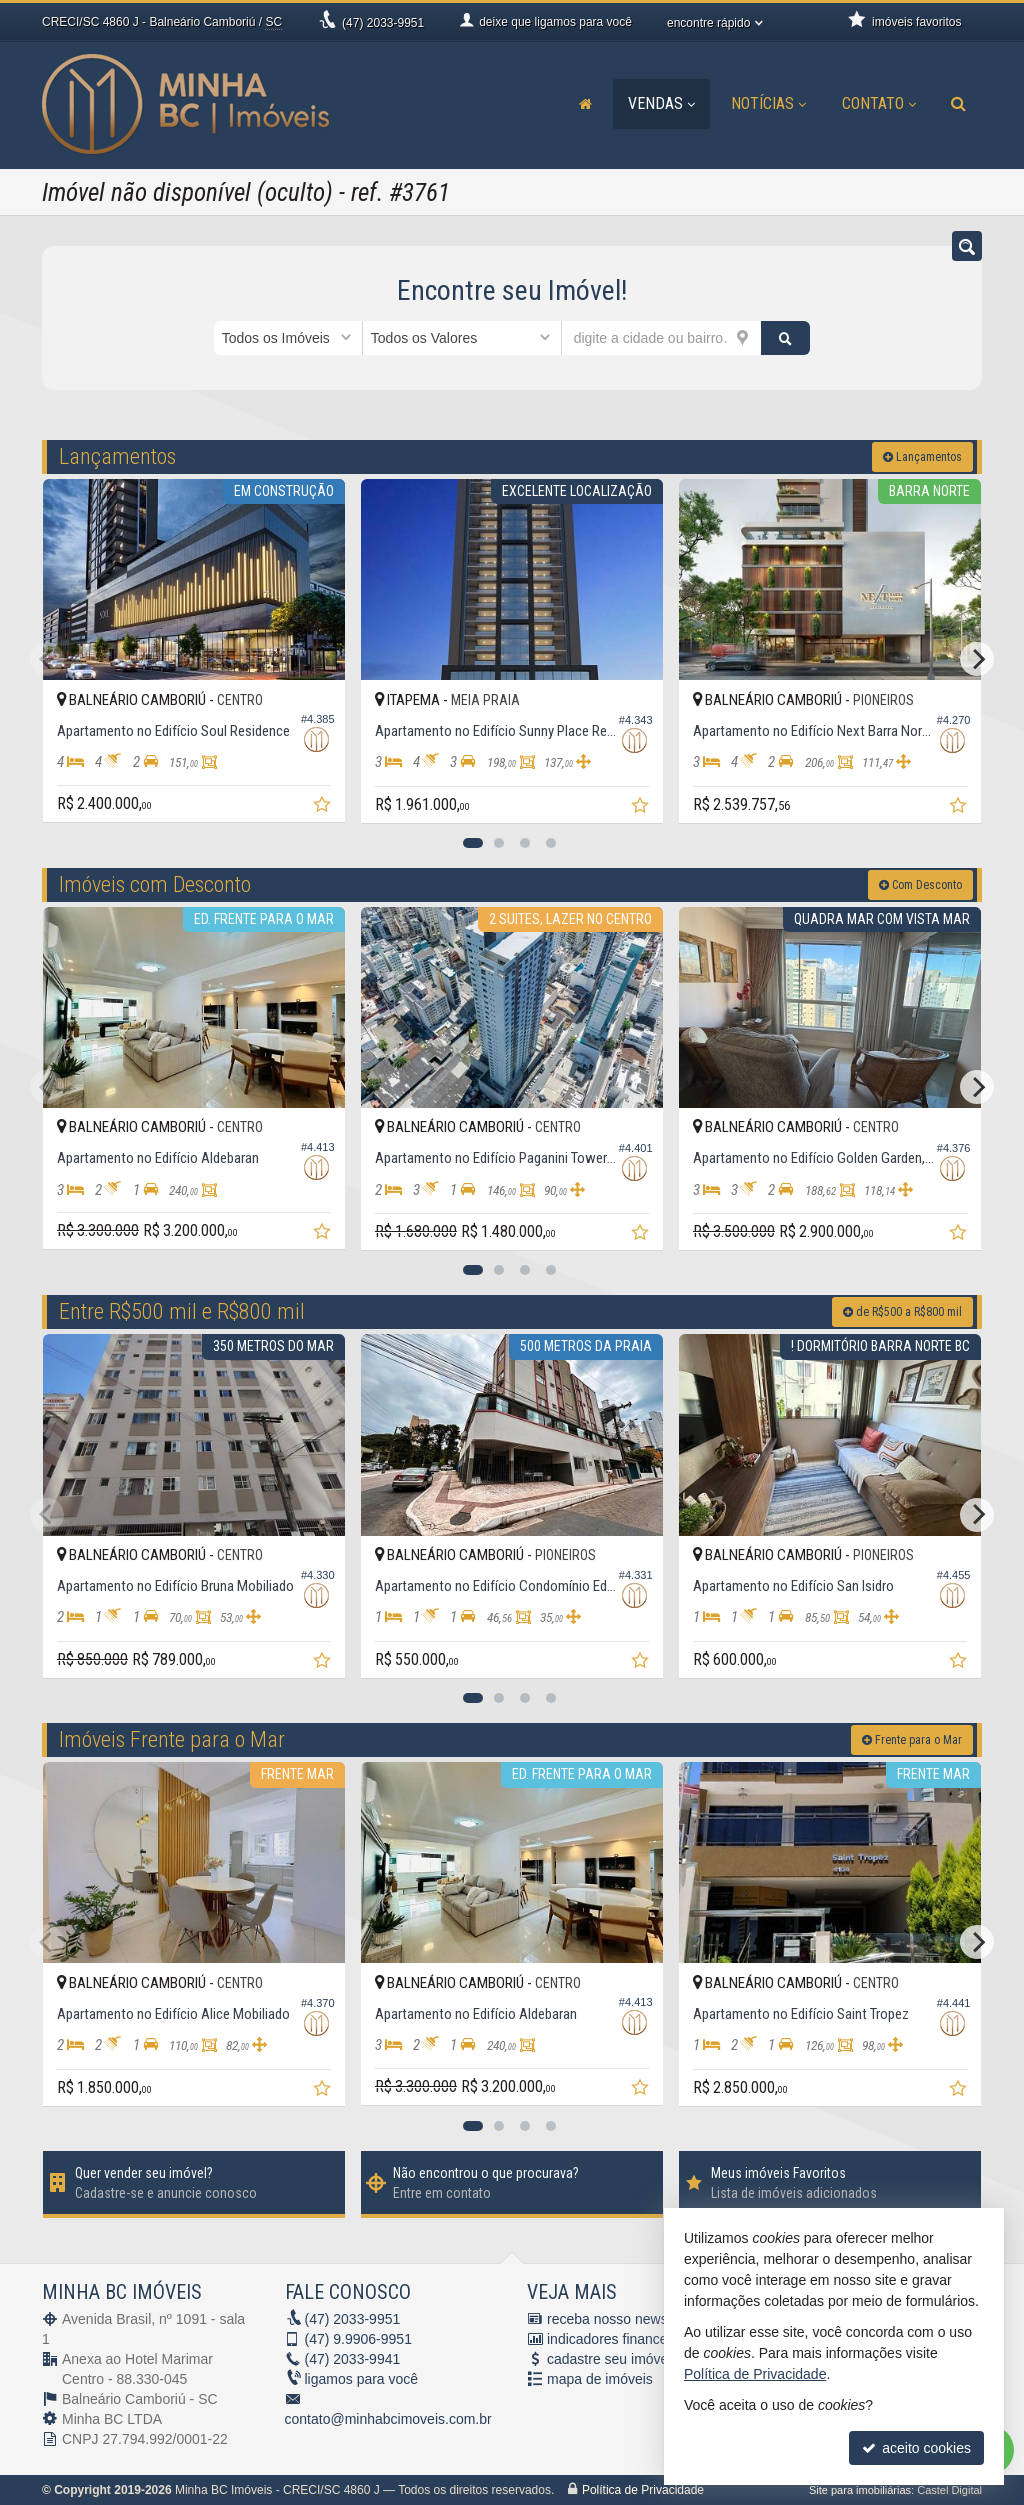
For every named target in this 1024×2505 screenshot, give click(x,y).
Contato (879, 103)
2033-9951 (383, 23)
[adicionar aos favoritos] (324, 807)
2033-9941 (353, 2359)
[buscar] (786, 338)
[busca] (958, 104)
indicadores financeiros (618, 2339)
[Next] (977, 659)
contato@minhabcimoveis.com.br (388, 2419)
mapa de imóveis (600, 2379)
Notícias (768, 103)
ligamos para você (362, 2379)
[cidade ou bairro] (661, 338)
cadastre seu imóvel (609, 2359)
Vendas (661, 103)
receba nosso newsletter (623, 2319)
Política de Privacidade (643, 2490)
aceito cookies (916, 2448)
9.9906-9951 (358, 2339)
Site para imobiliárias (860, 2490)
